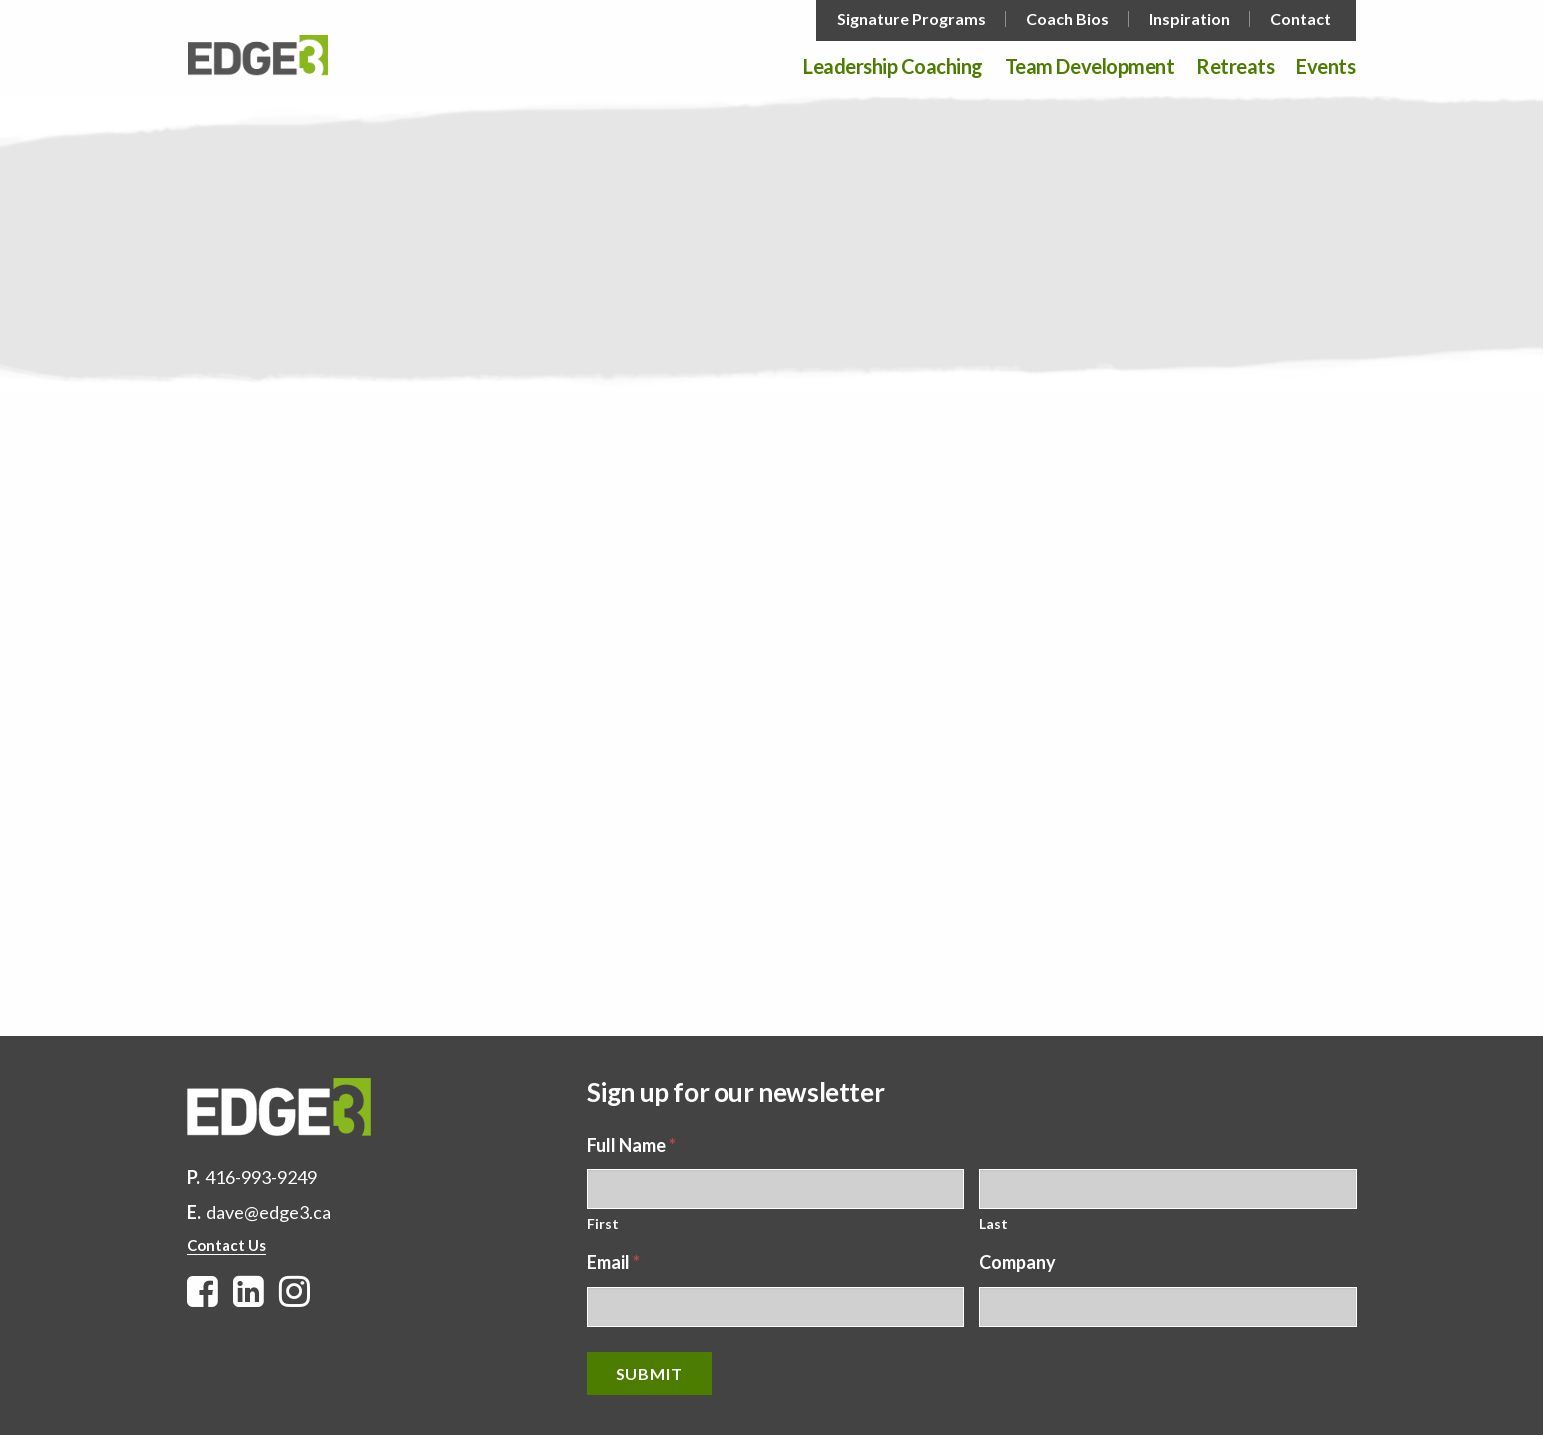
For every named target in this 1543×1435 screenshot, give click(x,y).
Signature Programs (911, 19)
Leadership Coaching (893, 67)
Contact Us (226, 1245)
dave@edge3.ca (268, 1212)
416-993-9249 (261, 1177)
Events (1325, 67)
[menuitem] (913, 19)
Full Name (631, 1145)
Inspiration (1189, 19)
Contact (1300, 19)
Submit (649, 1373)
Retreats (1235, 67)
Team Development (1089, 67)
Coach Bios (1067, 19)
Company (1017, 1262)
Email (613, 1262)
